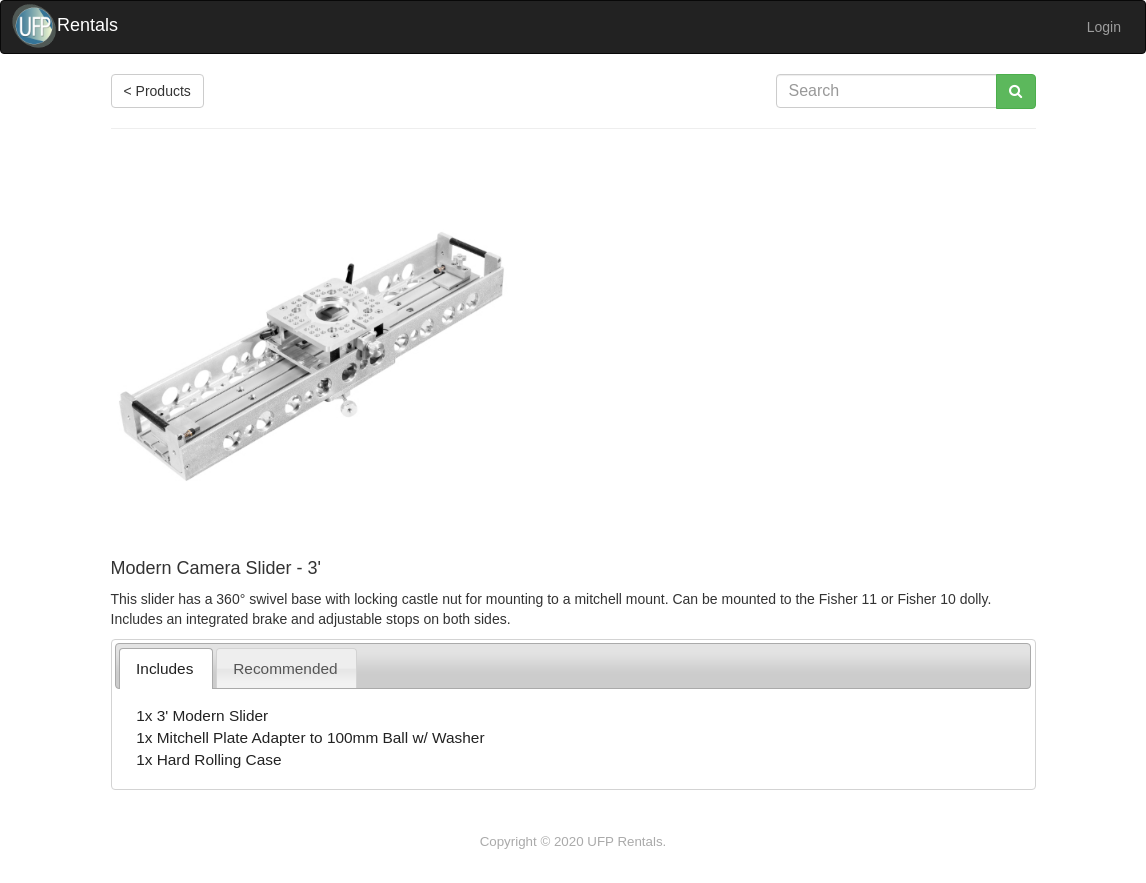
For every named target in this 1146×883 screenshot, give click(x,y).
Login (1104, 27)
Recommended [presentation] (285, 668)
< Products (157, 91)
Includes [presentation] (164, 668)
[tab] (166, 668)
